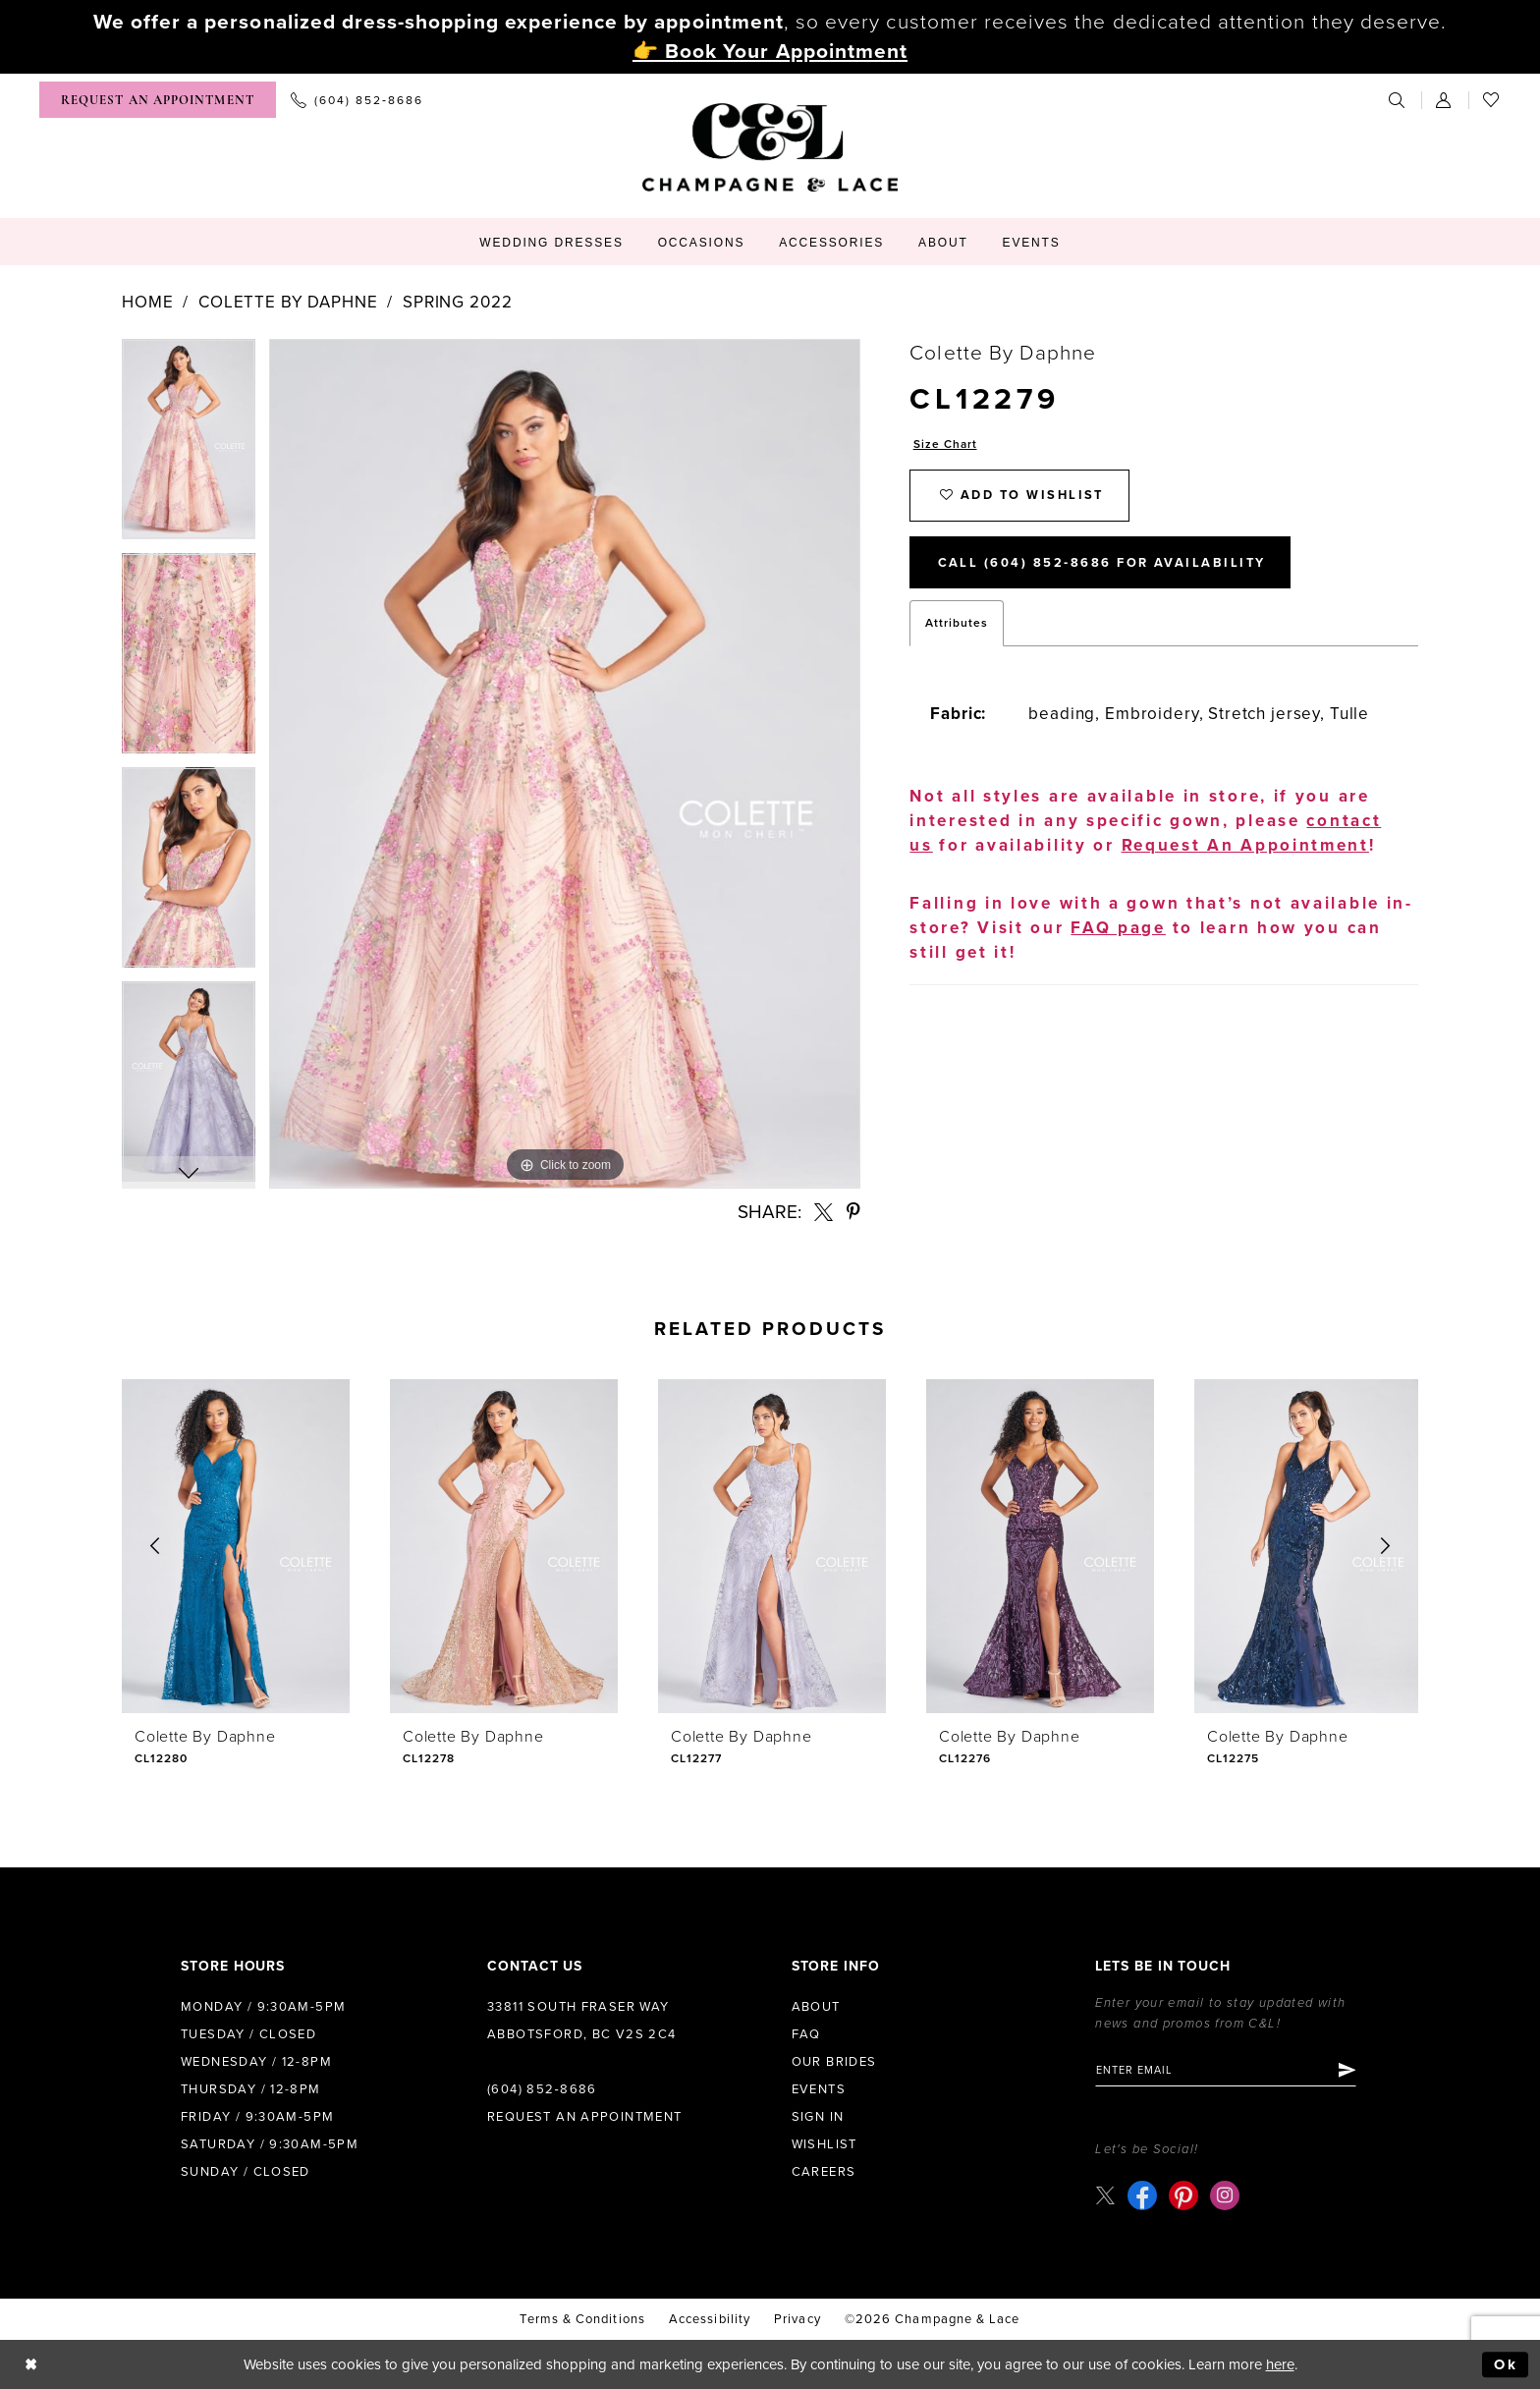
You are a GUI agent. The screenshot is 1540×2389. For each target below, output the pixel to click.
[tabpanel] (188, 446)
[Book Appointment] (157, 100)
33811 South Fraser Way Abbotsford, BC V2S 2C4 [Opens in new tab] (582, 2020)
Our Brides (834, 2062)
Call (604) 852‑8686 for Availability (1103, 565)
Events (819, 2089)
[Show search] (1397, 100)
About (816, 2007)
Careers (824, 2172)
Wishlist (824, 2144)
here (1280, 2364)
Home (147, 302)
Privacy (797, 2319)
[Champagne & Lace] (770, 147)
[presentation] (236, 1546)
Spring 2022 (457, 302)
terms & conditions (582, 2319)
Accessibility (709, 2319)
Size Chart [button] (945, 444)
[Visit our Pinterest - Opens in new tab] (1183, 2195)
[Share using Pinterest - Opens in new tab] (853, 1211)
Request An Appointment (1245, 847)
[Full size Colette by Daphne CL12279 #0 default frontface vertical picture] (564, 764)
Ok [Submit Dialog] (1506, 2364)
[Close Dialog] (31, 2365)
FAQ (806, 2034)
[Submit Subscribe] (1349, 2070)
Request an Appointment (585, 2117)
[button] (1444, 100)
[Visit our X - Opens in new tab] (1105, 2195)
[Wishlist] (1491, 100)
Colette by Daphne (287, 302)
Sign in (818, 2117)
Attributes (956, 625)
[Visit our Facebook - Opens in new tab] (1142, 2195)
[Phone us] (357, 100)
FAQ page (1118, 929)
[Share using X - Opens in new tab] (823, 1211)
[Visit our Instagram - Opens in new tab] (1224, 2195)
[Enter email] (1227, 2070)
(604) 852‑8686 (542, 2089)
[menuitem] (157, 100)
